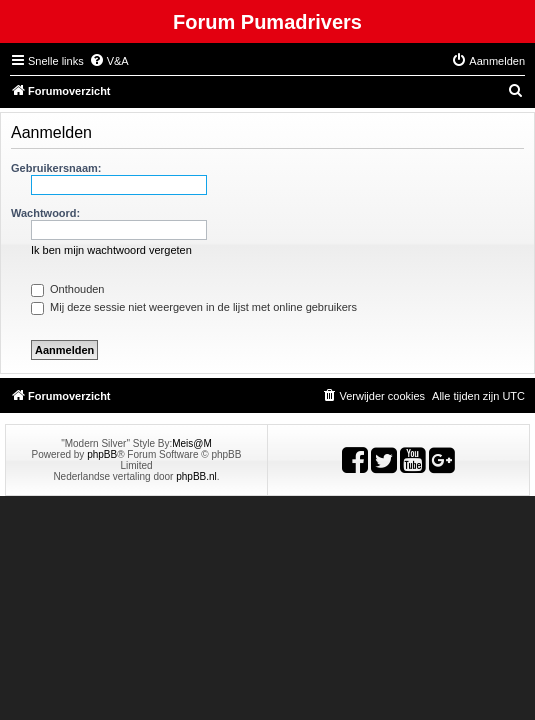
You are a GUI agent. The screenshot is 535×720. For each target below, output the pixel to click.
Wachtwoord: (45, 213)
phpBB (102, 454)
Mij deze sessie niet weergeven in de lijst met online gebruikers (194, 307)
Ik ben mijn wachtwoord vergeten (111, 250)
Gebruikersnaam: (56, 168)
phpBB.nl (196, 476)
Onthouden (68, 289)
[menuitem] (109, 61)
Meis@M (192, 443)
